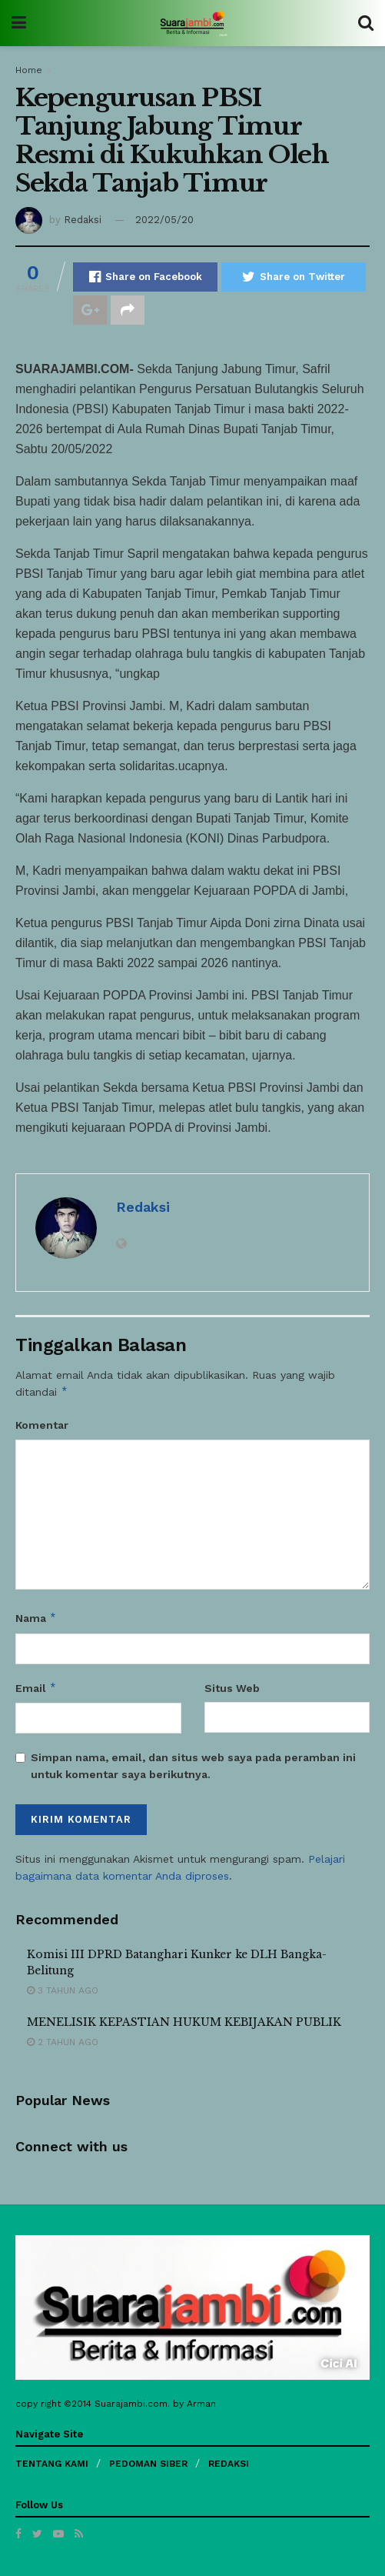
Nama (36, 1618)
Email (36, 1688)
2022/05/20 (164, 219)
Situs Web (232, 1688)
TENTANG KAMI (51, 2463)
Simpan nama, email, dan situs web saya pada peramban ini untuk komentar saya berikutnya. (193, 1765)
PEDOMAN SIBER (148, 2463)
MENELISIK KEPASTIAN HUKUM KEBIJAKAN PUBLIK (184, 2022)
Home (28, 70)
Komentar (41, 1425)
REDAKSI (228, 2463)
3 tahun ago (62, 1990)
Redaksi (82, 219)
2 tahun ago (62, 2042)
